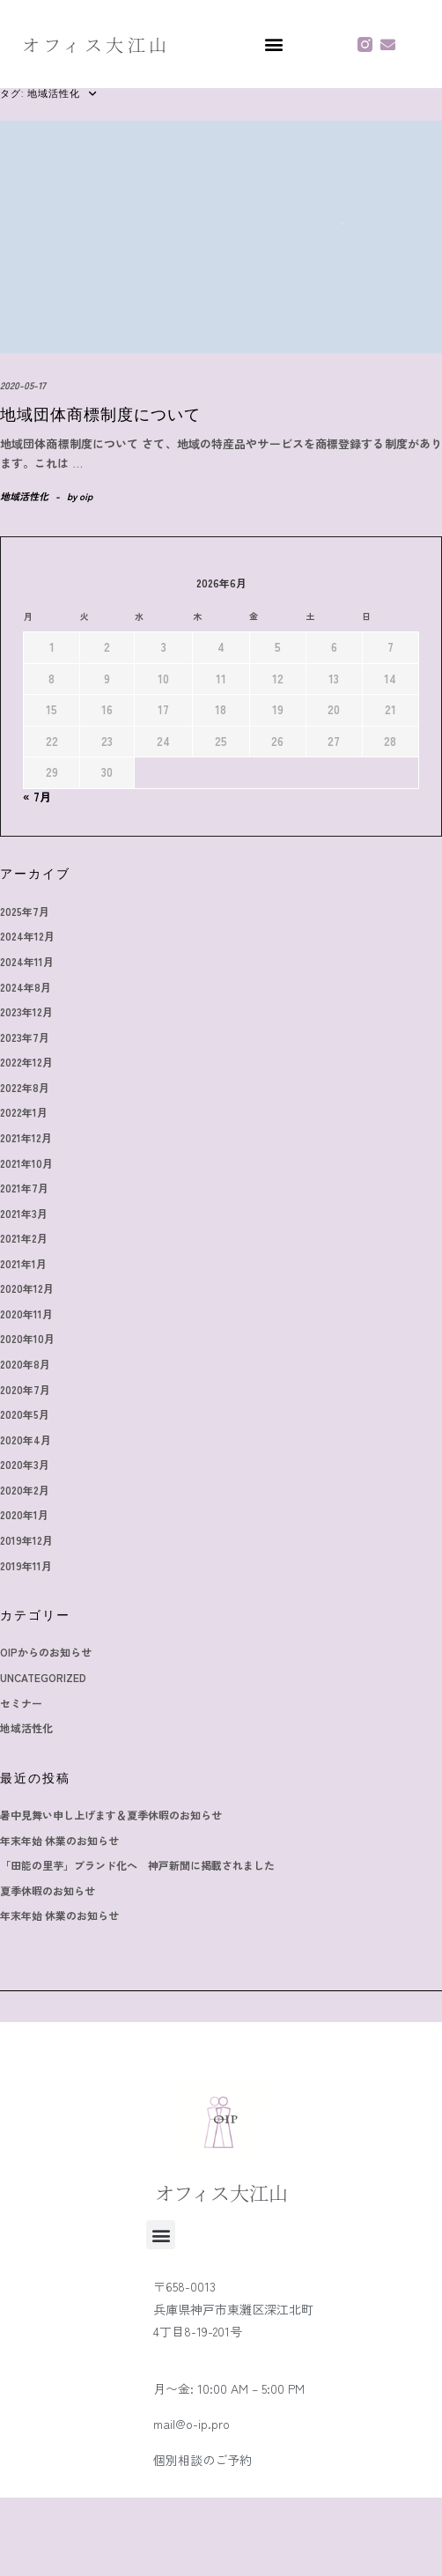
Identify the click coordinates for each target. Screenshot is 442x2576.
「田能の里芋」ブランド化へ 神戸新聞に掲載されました (137, 1864)
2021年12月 (26, 1137)
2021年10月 (26, 1162)
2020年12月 (27, 1288)
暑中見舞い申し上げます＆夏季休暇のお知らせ (111, 1814)
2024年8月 (25, 986)
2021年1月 (23, 1263)
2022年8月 (24, 1087)
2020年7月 (25, 1389)
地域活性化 (24, 496)
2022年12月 (26, 1061)
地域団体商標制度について (100, 414)
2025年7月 (24, 911)
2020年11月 (26, 1313)
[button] (273, 44)
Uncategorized (43, 1677)
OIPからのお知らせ (46, 1651)
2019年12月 (26, 1539)
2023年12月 (26, 1011)
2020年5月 (24, 1413)
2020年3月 (24, 1464)
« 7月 (37, 796)
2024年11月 (27, 961)
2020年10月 (27, 1338)
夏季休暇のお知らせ (47, 1890)
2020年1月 (24, 1514)
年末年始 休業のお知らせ (59, 1840)
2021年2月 (24, 1237)
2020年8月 (25, 1363)
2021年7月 (24, 1187)
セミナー (21, 1702)
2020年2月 (24, 1489)
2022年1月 (24, 1111)
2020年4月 (25, 1439)
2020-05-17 (23, 385)
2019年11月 (26, 1565)
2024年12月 (27, 935)
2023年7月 (24, 1037)
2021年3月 (24, 1213)
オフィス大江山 (96, 44)
